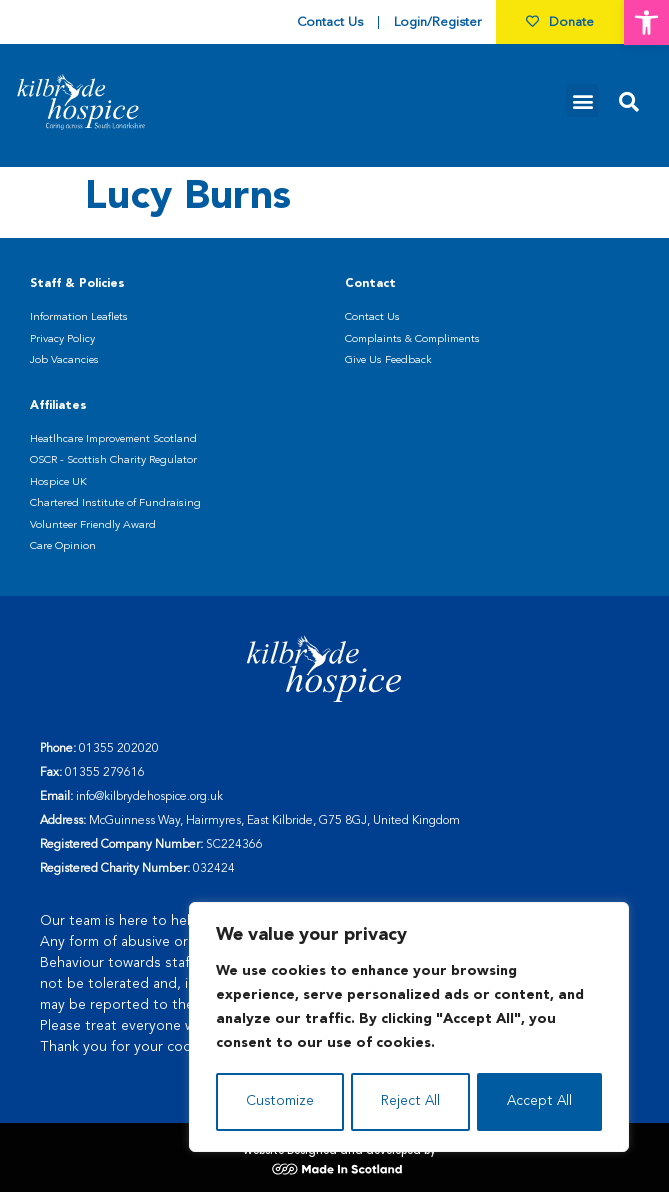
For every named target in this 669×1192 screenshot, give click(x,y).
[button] (646, 22)
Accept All (539, 1102)
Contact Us (330, 22)
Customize (279, 1102)
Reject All (410, 1102)
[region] (409, 1028)
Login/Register (437, 22)
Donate (560, 22)
